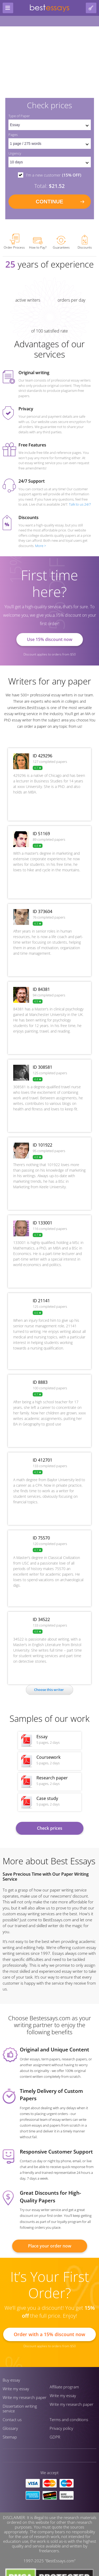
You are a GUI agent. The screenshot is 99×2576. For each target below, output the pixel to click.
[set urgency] (49, 162)
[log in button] (91, 8)
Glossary (10, 2428)
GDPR (55, 2437)
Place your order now (49, 2246)
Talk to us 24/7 (80, 504)
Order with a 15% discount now (49, 2334)
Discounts (85, 242)
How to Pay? (37, 243)
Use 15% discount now (49, 639)
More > (40, 545)
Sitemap (10, 2437)
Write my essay (16, 2388)
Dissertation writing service (20, 2408)
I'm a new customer (53, 175)
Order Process (14, 242)
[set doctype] (49, 125)
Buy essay (11, 2380)
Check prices (49, 1828)
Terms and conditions (69, 2419)
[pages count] (49, 143)
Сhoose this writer (49, 1689)
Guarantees (61, 243)
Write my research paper (24, 2397)
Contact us (12, 2419)
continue (49, 202)
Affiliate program (64, 2386)
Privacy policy (61, 2428)
